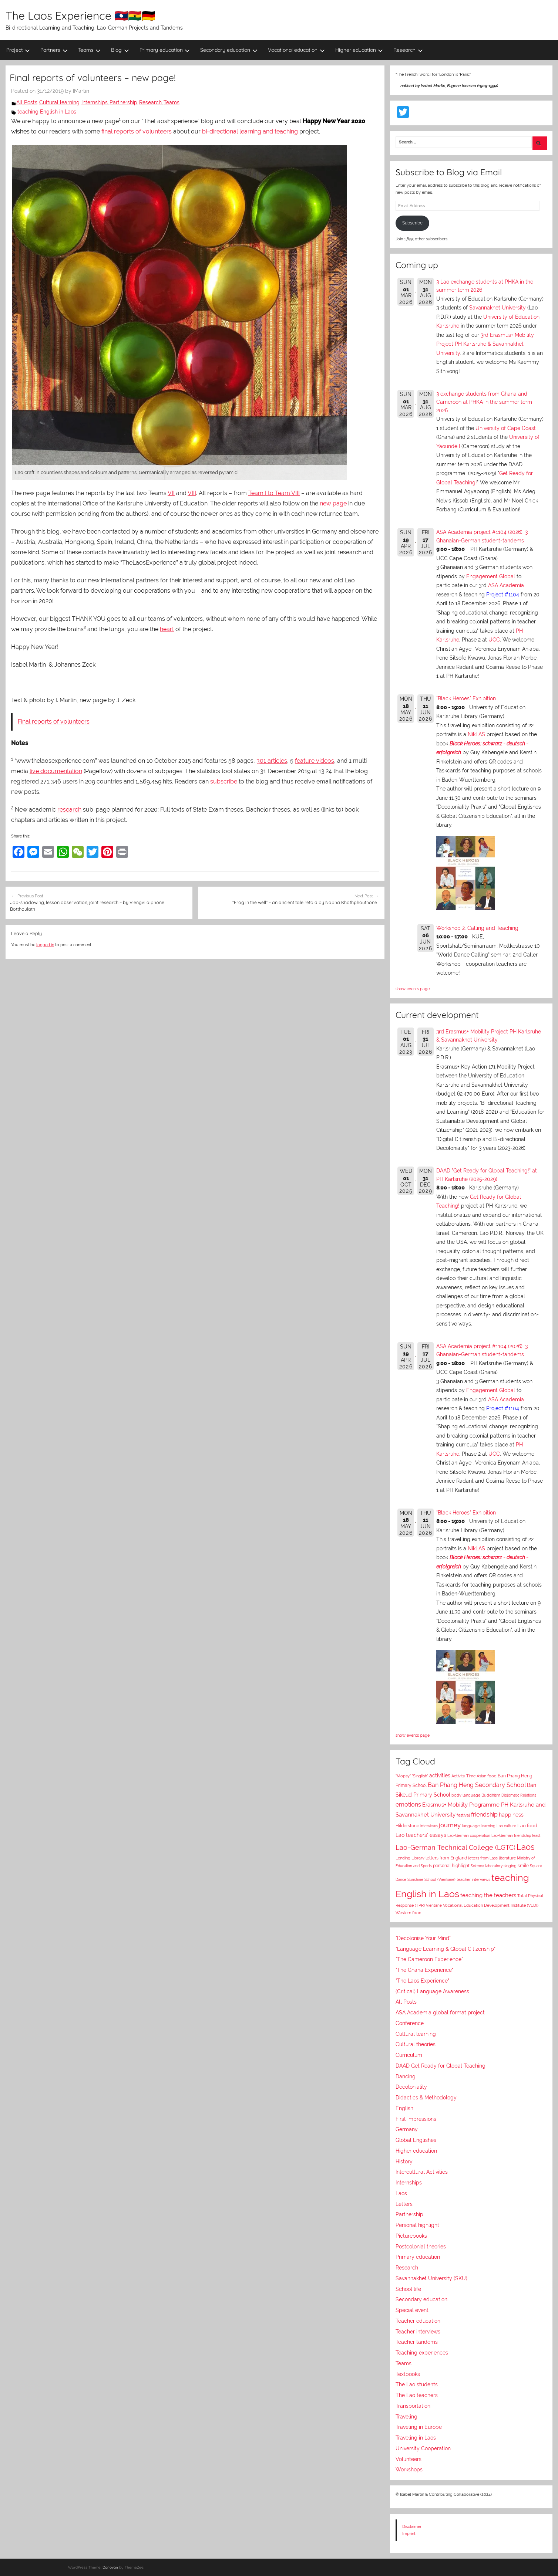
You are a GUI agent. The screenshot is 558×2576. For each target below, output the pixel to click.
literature (507, 1858)
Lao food (527, 1825)
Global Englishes (416, 2140)
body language (465, 1795)
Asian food (487, 1775)
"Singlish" (420, 1776)
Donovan (110, 2567)
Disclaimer (411, 2526)
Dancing (406, 2076)
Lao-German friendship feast (515, 1835)
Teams (89, 50)
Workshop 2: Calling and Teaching (477, 928)
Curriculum (409, 2055)
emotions (408, 1804)
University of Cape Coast (505, 428)
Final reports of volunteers (54, 721)
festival (463, 1815)
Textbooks (408, 2374)
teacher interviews (473, 1879)
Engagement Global (490, 576)
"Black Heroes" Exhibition (466, 698)
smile (523, 1865)
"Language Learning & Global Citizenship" (445, 1949)
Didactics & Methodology (426, 2098)
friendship (484, 1814)
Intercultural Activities (422, 2172)
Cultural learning (59, 102)
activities (439, 1775)
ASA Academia (506, 585)
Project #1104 (502, 595)
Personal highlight (417, 2225)
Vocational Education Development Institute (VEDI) (490, 1905)
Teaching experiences (422, 2353)
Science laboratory (486, 1866)
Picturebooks (411, 2236)
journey (450, 1825)
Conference (410, 2023)
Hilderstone (407, 1825)
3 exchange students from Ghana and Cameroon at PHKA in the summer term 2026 (484, 402)
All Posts (26, 102)
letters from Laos (483, 1858)
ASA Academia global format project (440, 2012)
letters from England (446, 1858)
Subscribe (412, 223)
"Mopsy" (403, 1776)
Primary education (165, 50)
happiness (511, 1815)
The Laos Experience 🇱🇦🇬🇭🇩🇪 (80, 16)
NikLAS (476, 734)
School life (408, 2289)
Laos (526, 1847)
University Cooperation (423, 2448)
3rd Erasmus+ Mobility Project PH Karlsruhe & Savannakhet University (485, 344)
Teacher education (418, 2321)
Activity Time (463, 1776)
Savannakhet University (497, 308)
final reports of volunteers (136, 131)
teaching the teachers (488, 1895)
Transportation (413, 2406)
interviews (429, 1826)
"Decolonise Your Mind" (423, 1938)
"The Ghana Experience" (424, 1970)
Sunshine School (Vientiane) (431, 1879)
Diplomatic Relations (518, 1795)
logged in (45, 944)
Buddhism (490, 1795)
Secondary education (229, 50)
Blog (120, 50)
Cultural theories (416, 2044)
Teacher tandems (417, 2342)
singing (510, 1866)
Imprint (409, 2533)
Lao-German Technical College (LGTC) (455, 1847)
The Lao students (417, 2384)
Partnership (123, 102)
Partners (54, 50)
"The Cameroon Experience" (429, 1959)
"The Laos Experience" (422, 1981)
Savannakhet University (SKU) (431, 2278)
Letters (404, 2204)
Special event (412, 2310)
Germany (407, 2129)
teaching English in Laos (46, 112)
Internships (94, 102)
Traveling (406, 2417)
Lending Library (410, 1858)
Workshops (409, 2469)
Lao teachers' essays (421, 1835)
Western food (408, 1912)
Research (408, 50)
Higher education (359, 50)
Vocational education (296, 50)
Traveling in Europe (419, 2427)
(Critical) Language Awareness (432, 1991)
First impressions (416, 2119)
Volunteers (408, 2459)
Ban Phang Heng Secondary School (477, 1784)
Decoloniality (411, 2087)
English (404, 2108)
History (404, 2161)
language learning (478, 1826)
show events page (413, 988)
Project (18, 50)
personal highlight (451, 1865)
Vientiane (434, 1905)
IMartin (81, 91)
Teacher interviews (418, 2332)
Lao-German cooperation (468, 1835)
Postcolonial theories (421, 2247)
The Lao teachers (417, 2395)
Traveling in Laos (416, 2438)
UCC (494, 640)
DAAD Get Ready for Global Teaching (440, 2066)
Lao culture (506, 1826)
